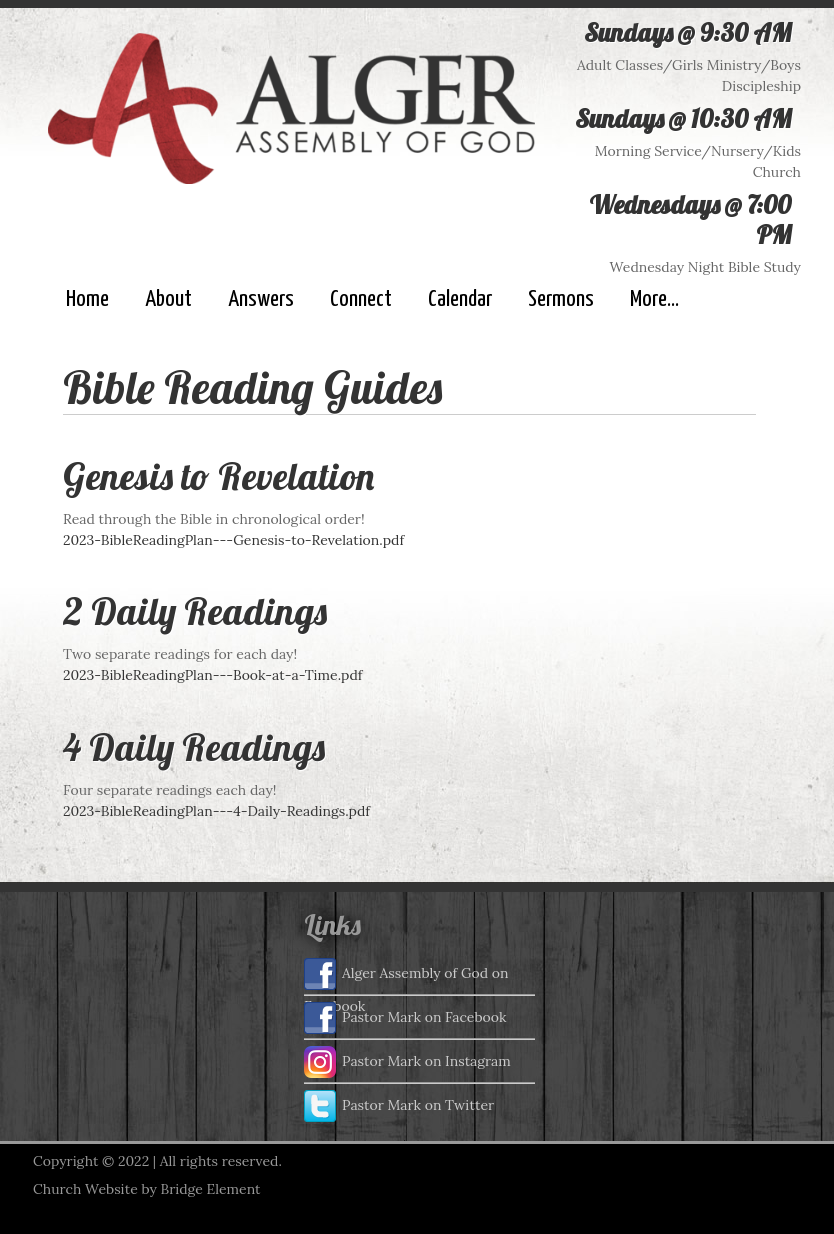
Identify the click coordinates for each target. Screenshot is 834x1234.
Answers (261, 299)
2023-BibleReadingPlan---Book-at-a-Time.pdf (213, 675)
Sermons (561, 299)
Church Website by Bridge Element (146, 1189)
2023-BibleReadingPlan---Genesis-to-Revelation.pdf (233, 540)
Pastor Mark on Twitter (399, 1106)
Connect (361, 299)
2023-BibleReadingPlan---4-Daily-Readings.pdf (216, 811)
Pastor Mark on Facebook (405, 1018)
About (168, 299)
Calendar (460, 299)
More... (654, 299)
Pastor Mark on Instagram (407, 1062)
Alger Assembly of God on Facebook (406, 976)
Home (87, 299)
